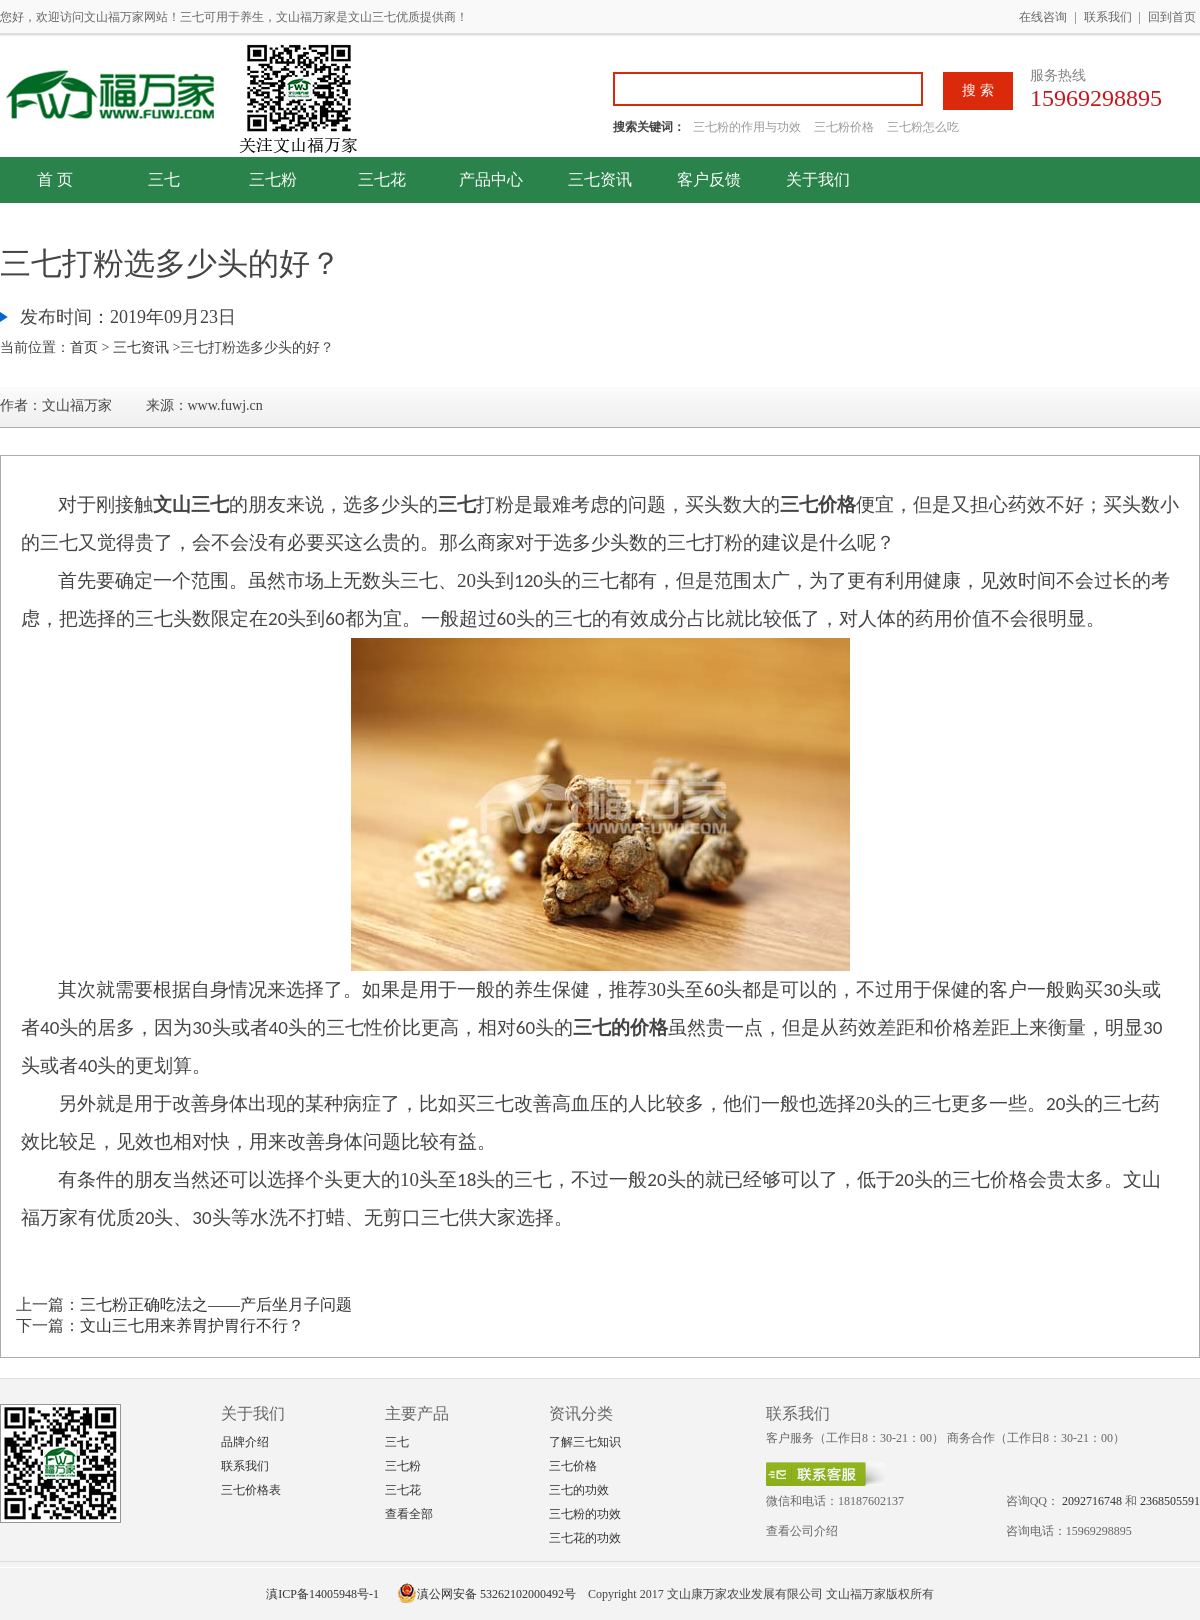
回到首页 (1172, 17)
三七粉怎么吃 (923, 127)
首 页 (55, 179)
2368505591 (1170, 1501)
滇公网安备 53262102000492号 (486, 1594)
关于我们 (818, 179)
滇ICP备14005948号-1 (322, 1594)
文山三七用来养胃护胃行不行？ (192, 1325)
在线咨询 (1043, 17)
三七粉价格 (844, 127)
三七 (164, 179)
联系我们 (1108, 17)
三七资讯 (600, 179)
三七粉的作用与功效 (748, 127)
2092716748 (1092, 1501)
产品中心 (491, 179)
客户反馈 (709, 179)
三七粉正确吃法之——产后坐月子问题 (216, 1304)
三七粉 (273, 179)
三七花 (382, 179)
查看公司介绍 (802, 1531)
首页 (84, 347)
